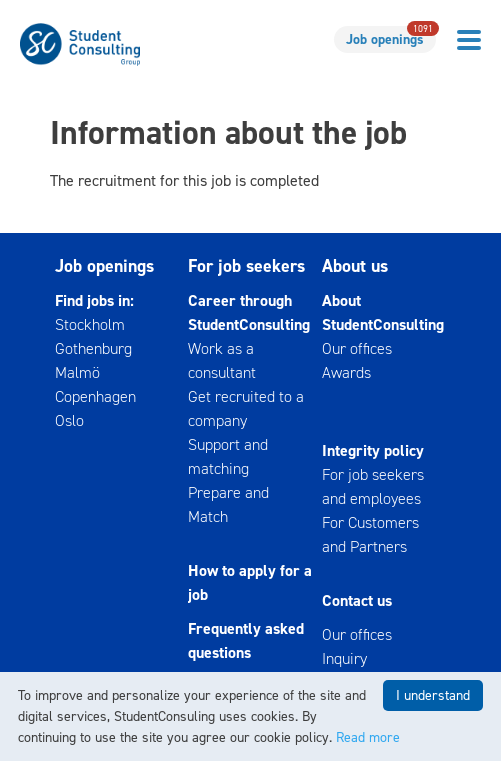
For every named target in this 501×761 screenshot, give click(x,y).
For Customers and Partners (370, 534)
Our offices (357, 348)
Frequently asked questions (246, 640)
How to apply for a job (250, 582)
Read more (368, 737)
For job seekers (246, 266)
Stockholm (90, 324)
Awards (346, 372)
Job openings (391, 37)
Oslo (69, 420)
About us (355, 266)
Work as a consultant (222, 360)
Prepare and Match (228, 504)
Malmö (77, 372)
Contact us (357, 600)
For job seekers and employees (373, 486)
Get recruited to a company (246, 408)
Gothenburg (93, 348)
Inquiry (344, 658)
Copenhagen (95, 396)
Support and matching (228, 456)
